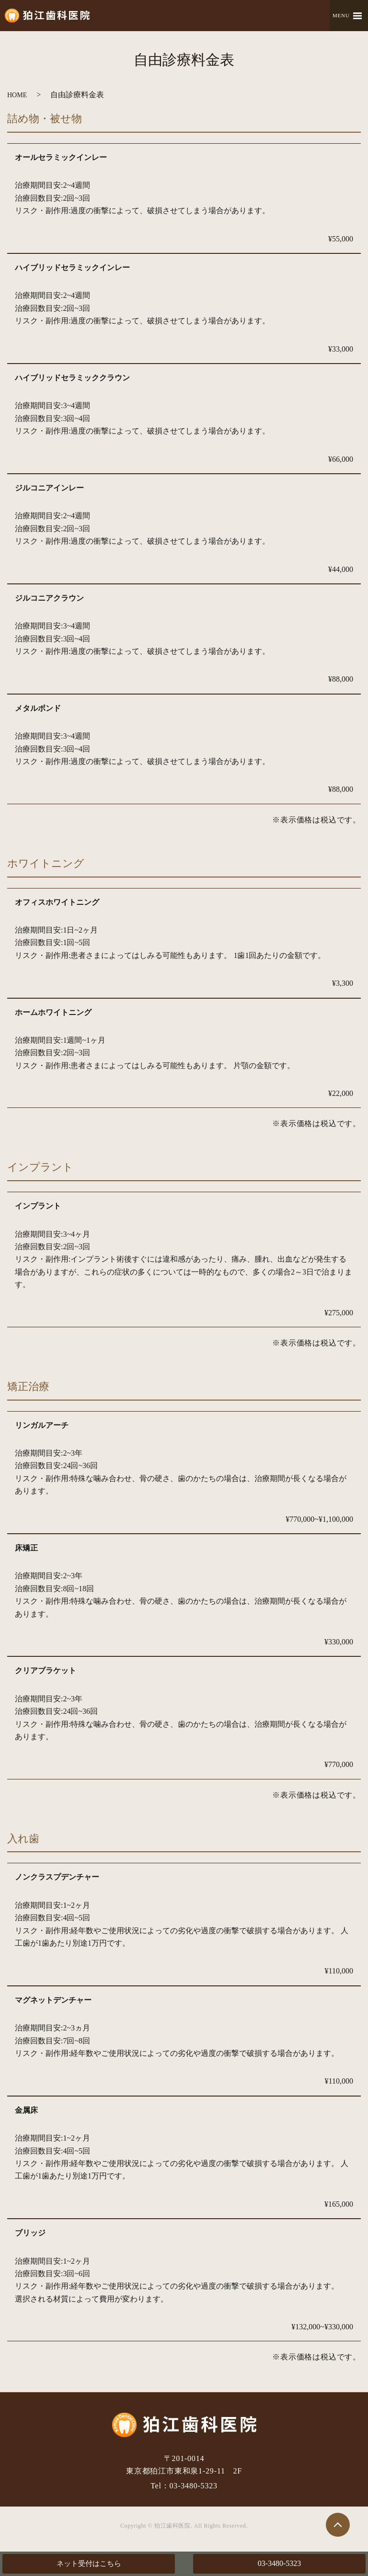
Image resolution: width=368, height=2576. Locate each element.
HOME (17, 95)
